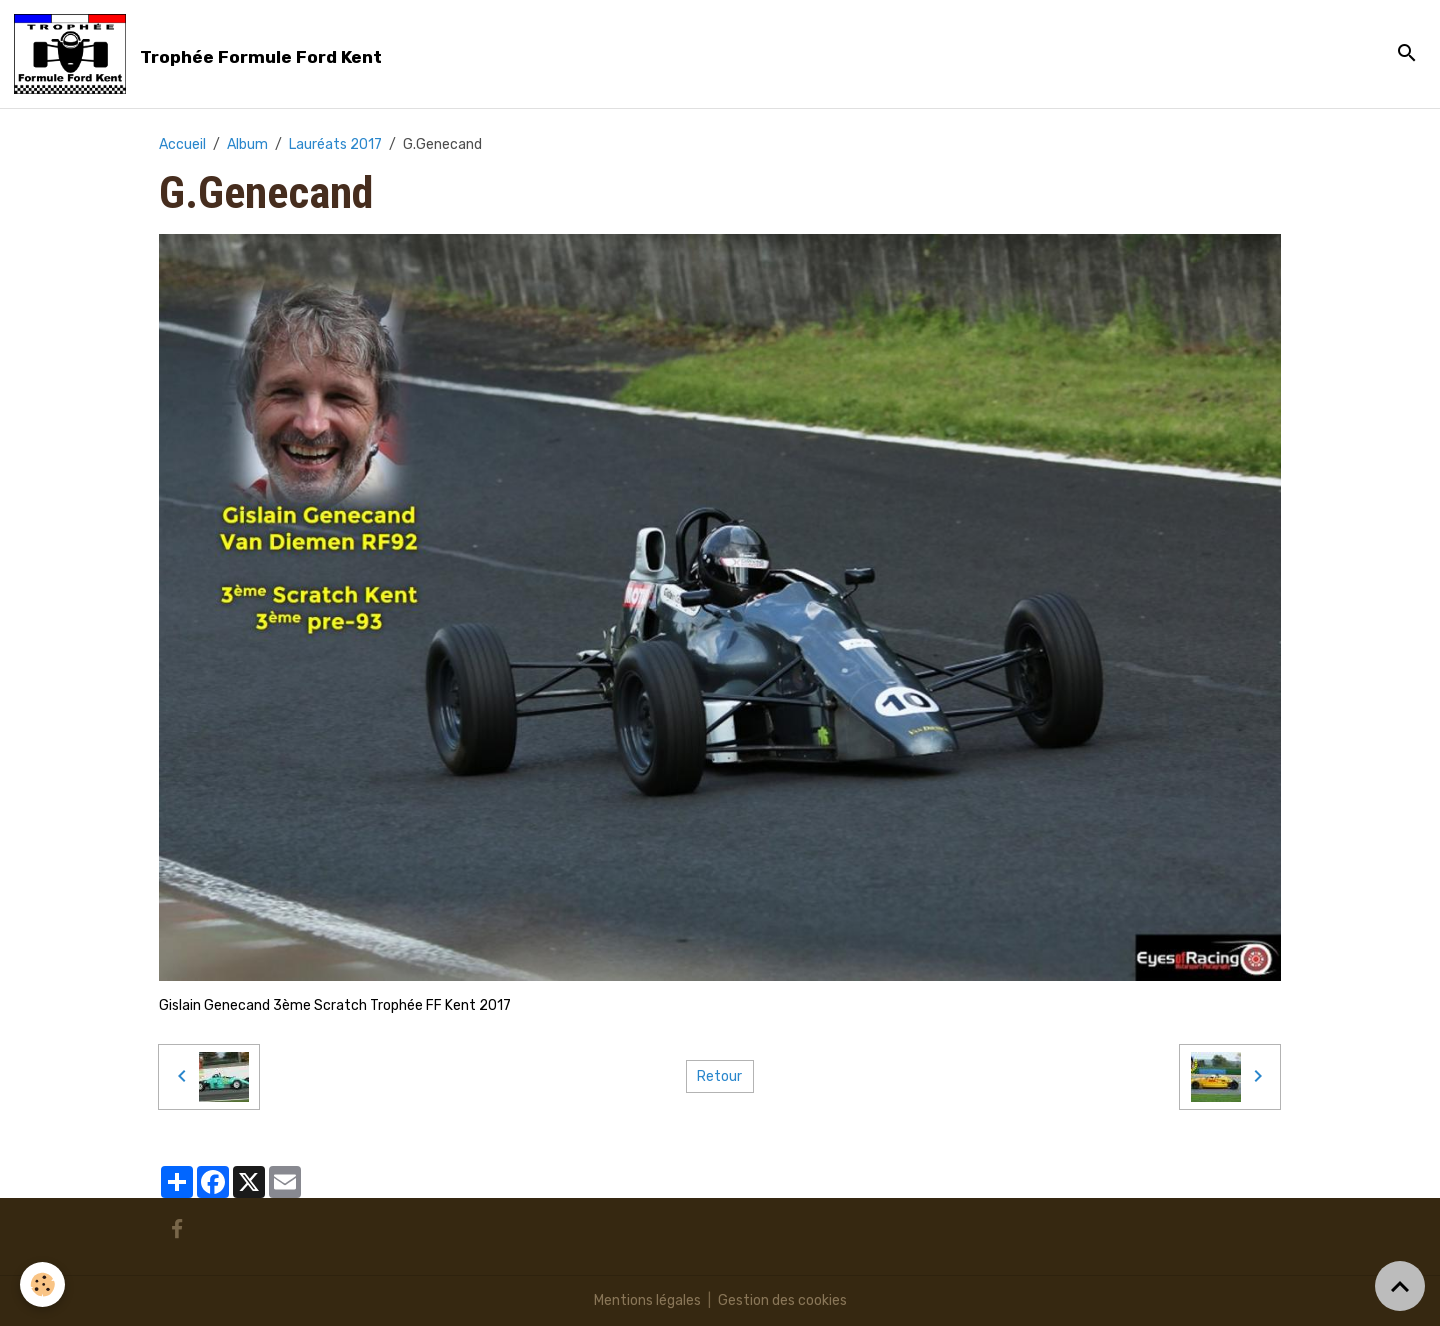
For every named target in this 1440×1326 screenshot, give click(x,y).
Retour (719, 1076)
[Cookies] (42, 1284)
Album (247, 144)
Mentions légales (647, 1300)
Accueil (182, 144)
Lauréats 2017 (335, 144)
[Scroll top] (1400, 1286)
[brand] (201, 54)
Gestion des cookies (782, 1300)
